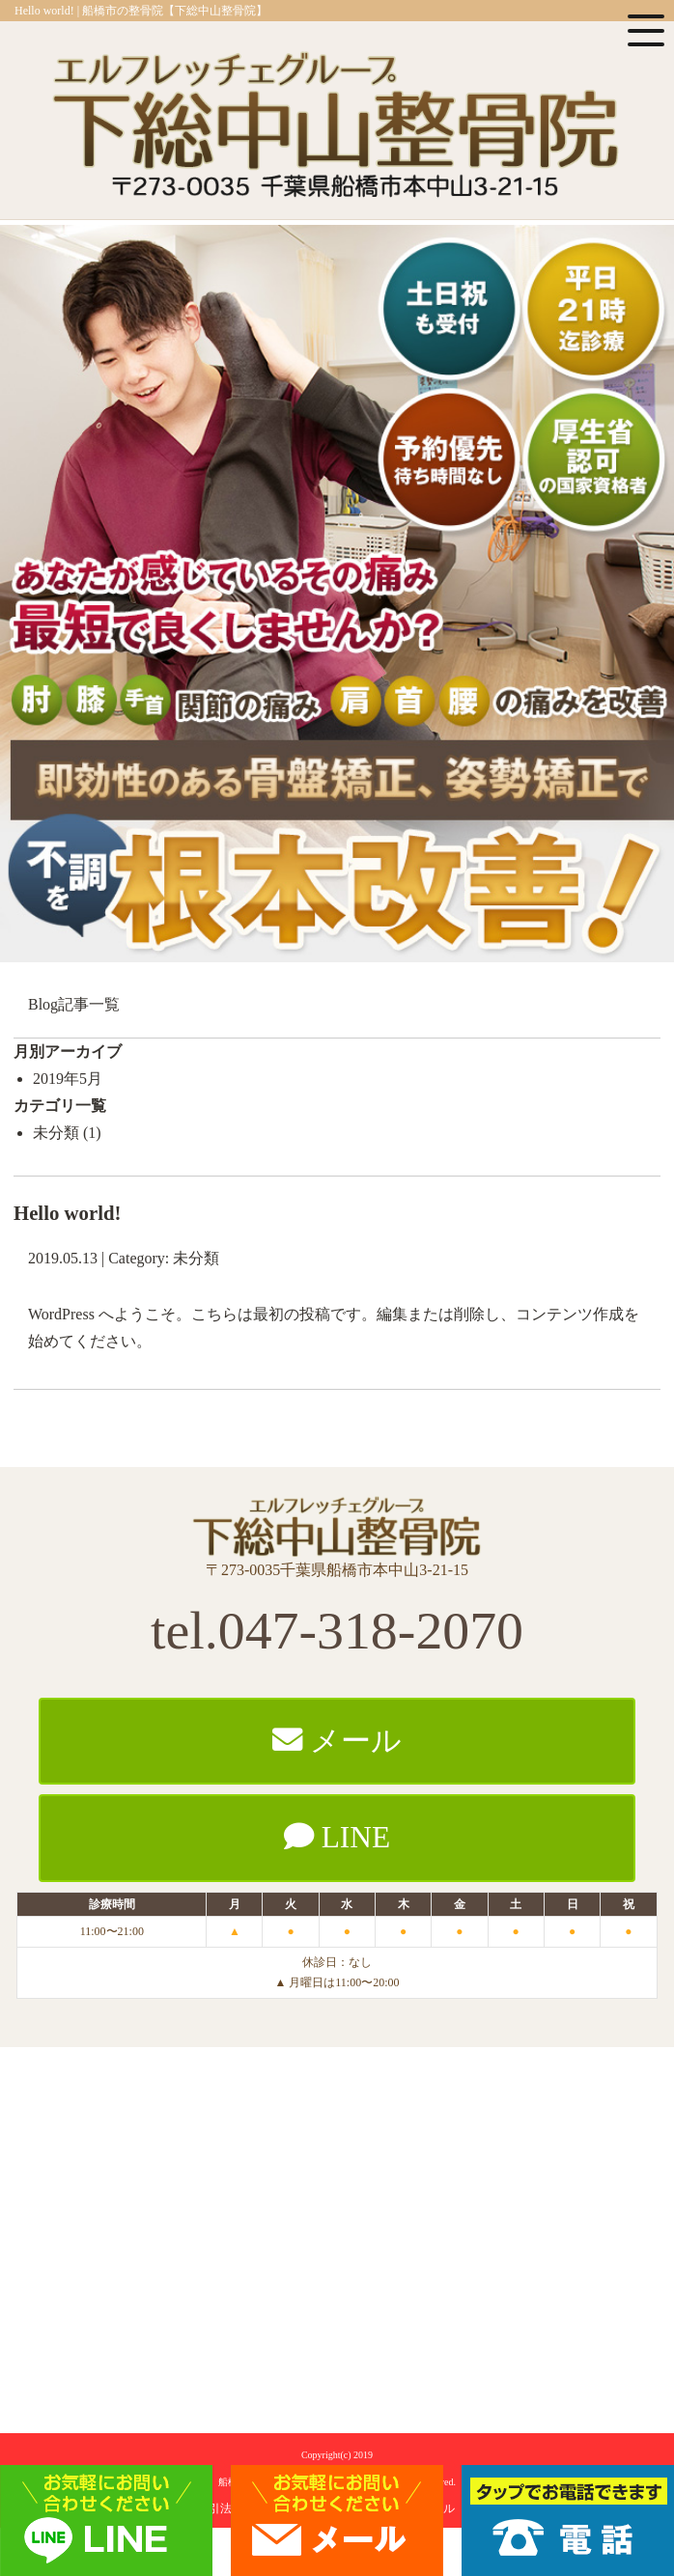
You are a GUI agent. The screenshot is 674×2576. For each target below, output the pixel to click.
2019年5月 (67, 1078)
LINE (337, 1837)
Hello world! (67, 1213)
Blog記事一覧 (74, 1004)
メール (337, 1741)
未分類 (56, 1132)
